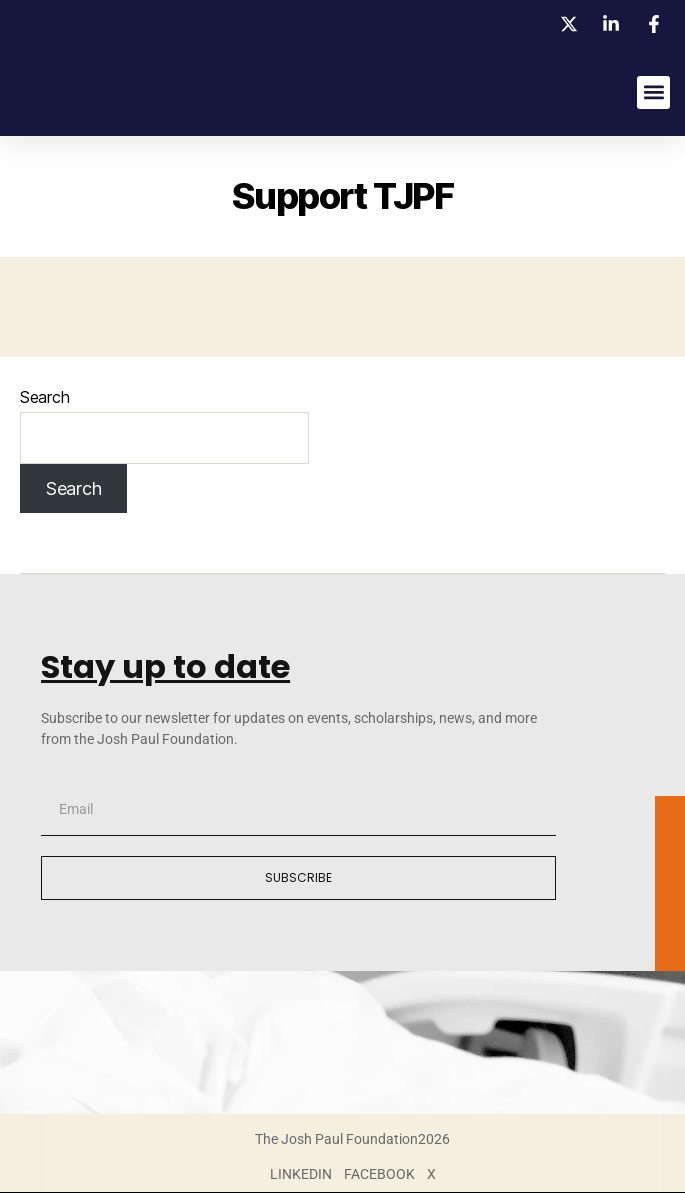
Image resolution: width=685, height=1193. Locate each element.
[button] (653, 92)
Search (44, 397)
